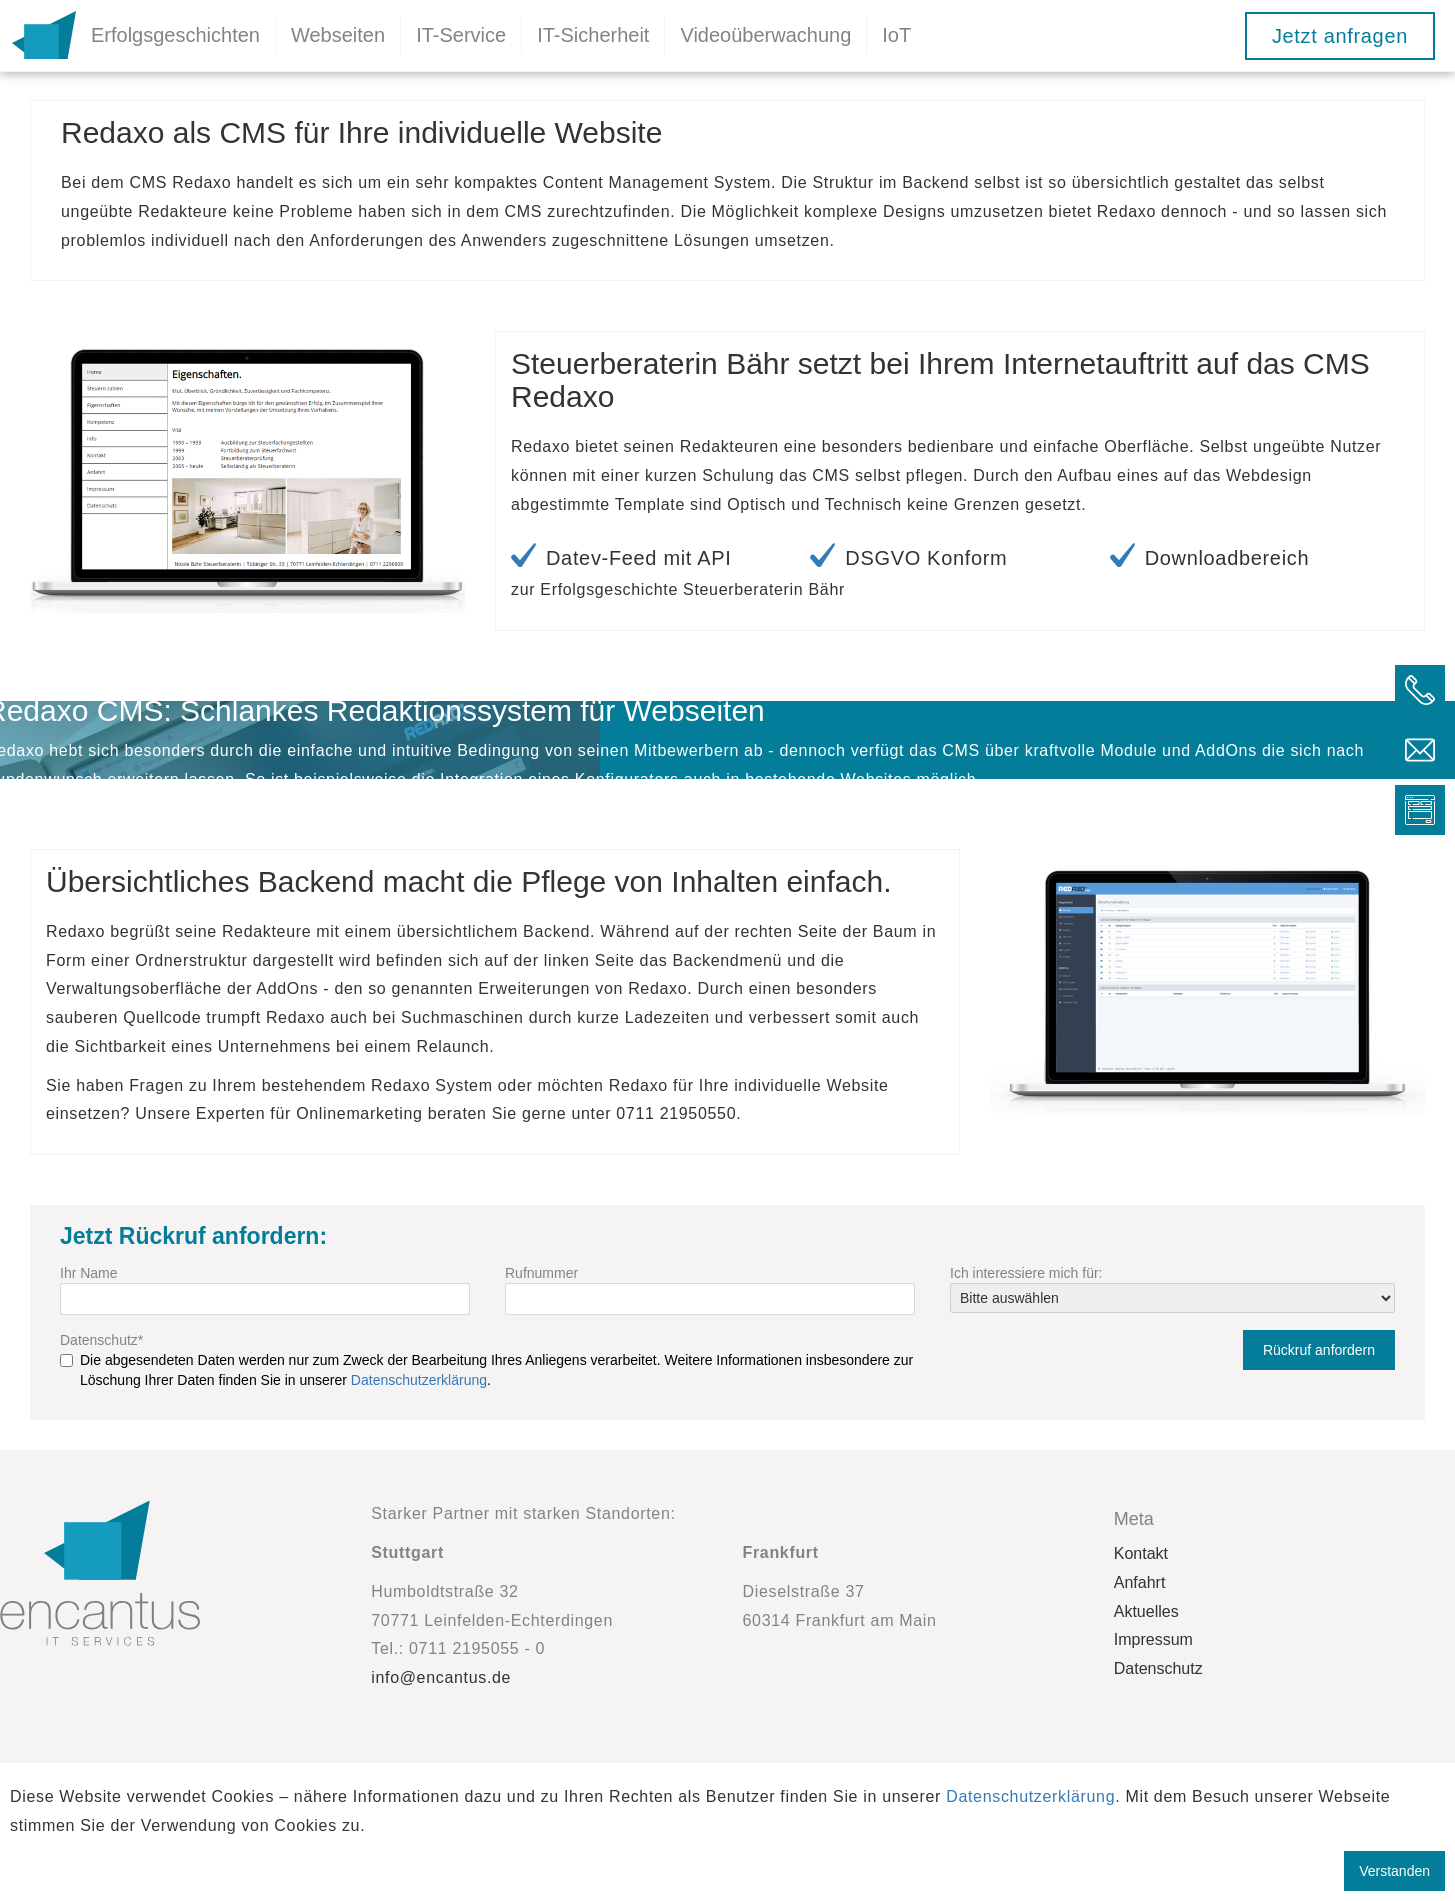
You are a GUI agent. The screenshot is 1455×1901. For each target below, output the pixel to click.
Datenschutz (101, 1340)
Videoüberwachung (765, 35)
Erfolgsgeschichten (175, 35)
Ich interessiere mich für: (1026, 1273)
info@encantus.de (441, 1677)
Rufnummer (541, 1273)
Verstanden (1394, 1871)
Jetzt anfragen (1340, 36)
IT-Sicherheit (593, 35)
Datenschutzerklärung (419, 1380)
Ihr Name (89, 1273)
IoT (896, 35)
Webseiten (338, 35)
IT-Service (461, 35)
